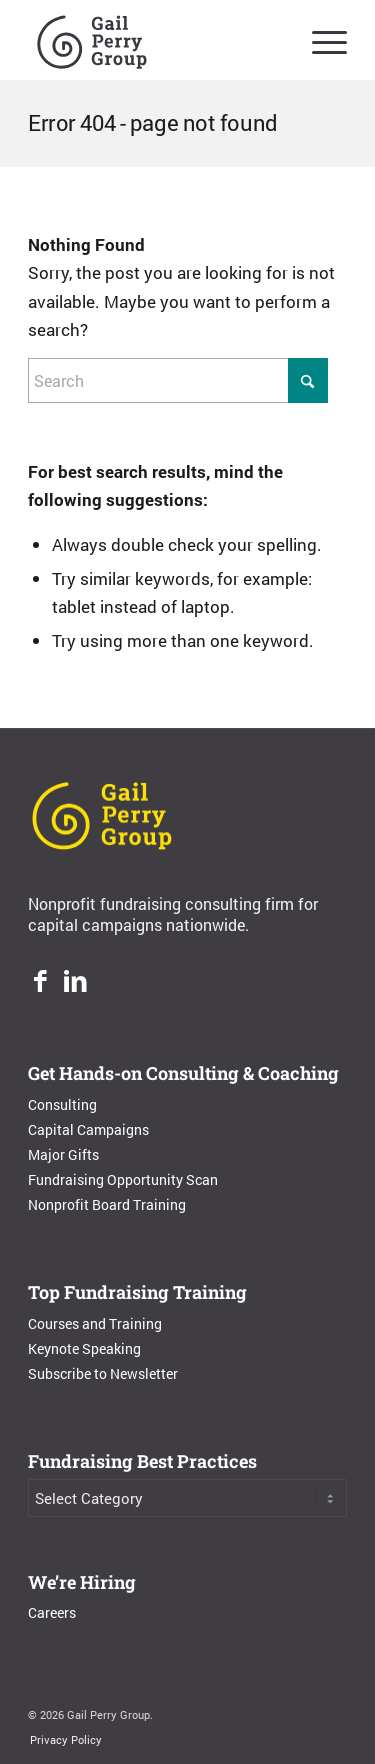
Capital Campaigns (88, 1129)
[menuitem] (319, 40)
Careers (52, 1612)
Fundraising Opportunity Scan (123, 1179)
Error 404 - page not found (153, 122)
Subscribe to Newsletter (103, 1373)
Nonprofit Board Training (107, 1204)
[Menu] (319, 40)
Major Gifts (63, 1154)
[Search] (178, 380)
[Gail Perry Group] (155, 40)
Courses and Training (95, 1323)
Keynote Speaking (84, 1348)
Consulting (62, 1104)
